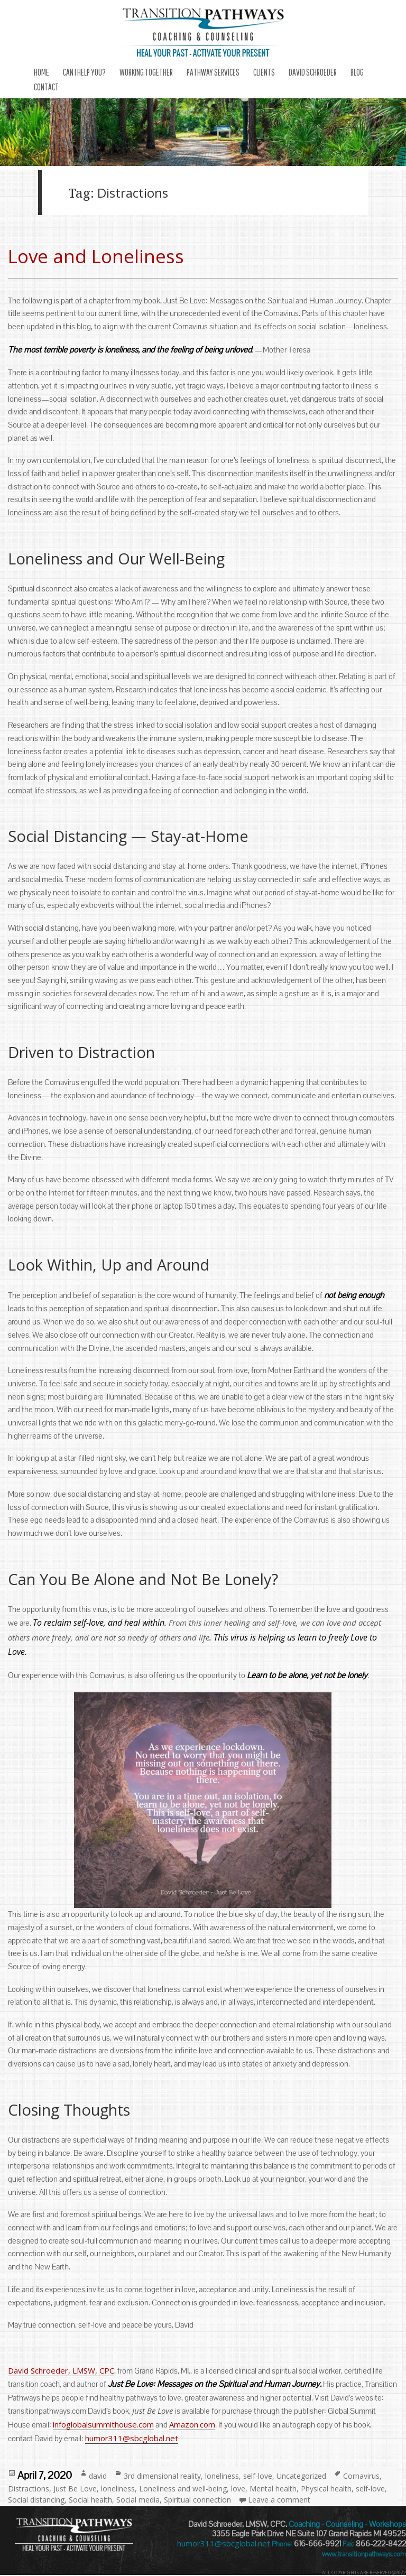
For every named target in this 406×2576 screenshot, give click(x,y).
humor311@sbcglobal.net (131, 2438)
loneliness (222, 2476)
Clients (264, 72)
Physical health (326, 2489)
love (238, 2489)
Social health (90, 2500)
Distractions (28, 2489)
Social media (138, 2500)
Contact (46, 87)
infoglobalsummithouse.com (103, 2424)
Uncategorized (301, 2476)
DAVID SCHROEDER (313, 72)
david (98, 2476)
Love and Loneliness (96, 256)
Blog (357, 72)
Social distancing (36, 2500)
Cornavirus (361, 2476)
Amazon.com (192, 2424)
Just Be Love (75, 2489)
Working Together (146, 72)
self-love (257, 2476)
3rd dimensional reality (162, 2476)
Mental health (273, 2489)
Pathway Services (213, 72)
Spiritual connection (197, 2500)
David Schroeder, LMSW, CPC (61, 2370)
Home (41, 72)
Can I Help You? (84, 72)
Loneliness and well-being (183, 2489)
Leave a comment (279, 2500)
